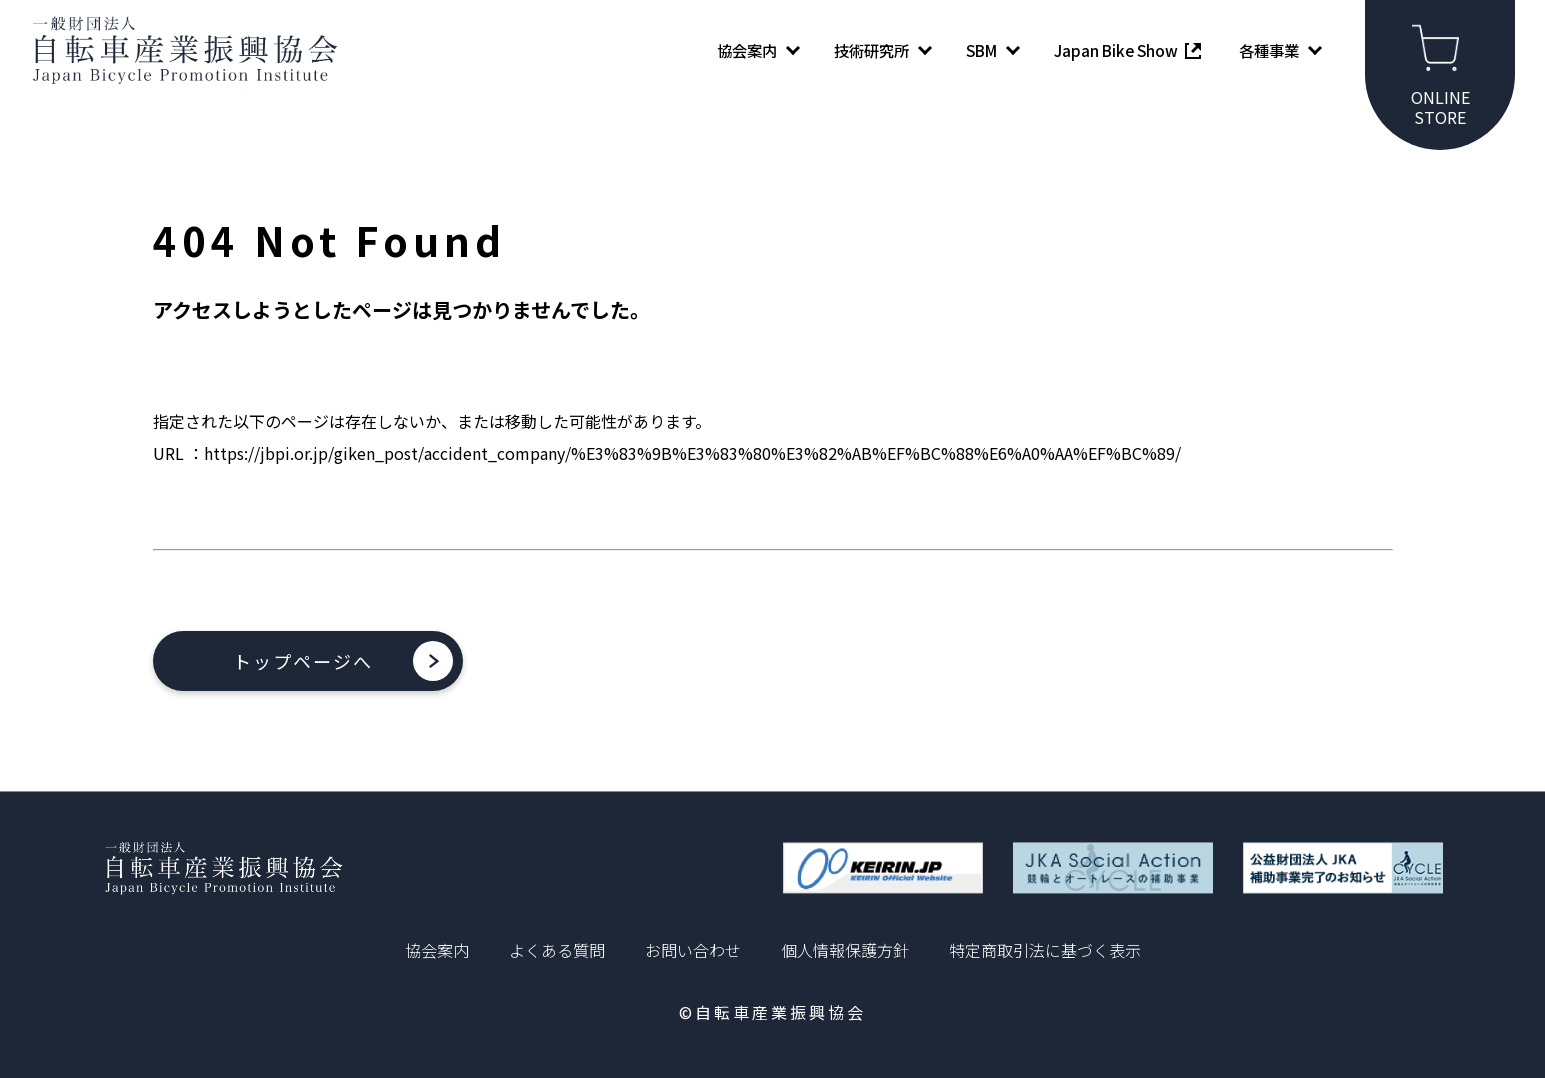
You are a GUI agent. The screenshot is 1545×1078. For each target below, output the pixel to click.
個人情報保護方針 (845, 950)
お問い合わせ (693, 950)
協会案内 (437, 950)
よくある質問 (557, 950)
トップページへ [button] (303, 661)
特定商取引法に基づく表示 (1045, 950)
